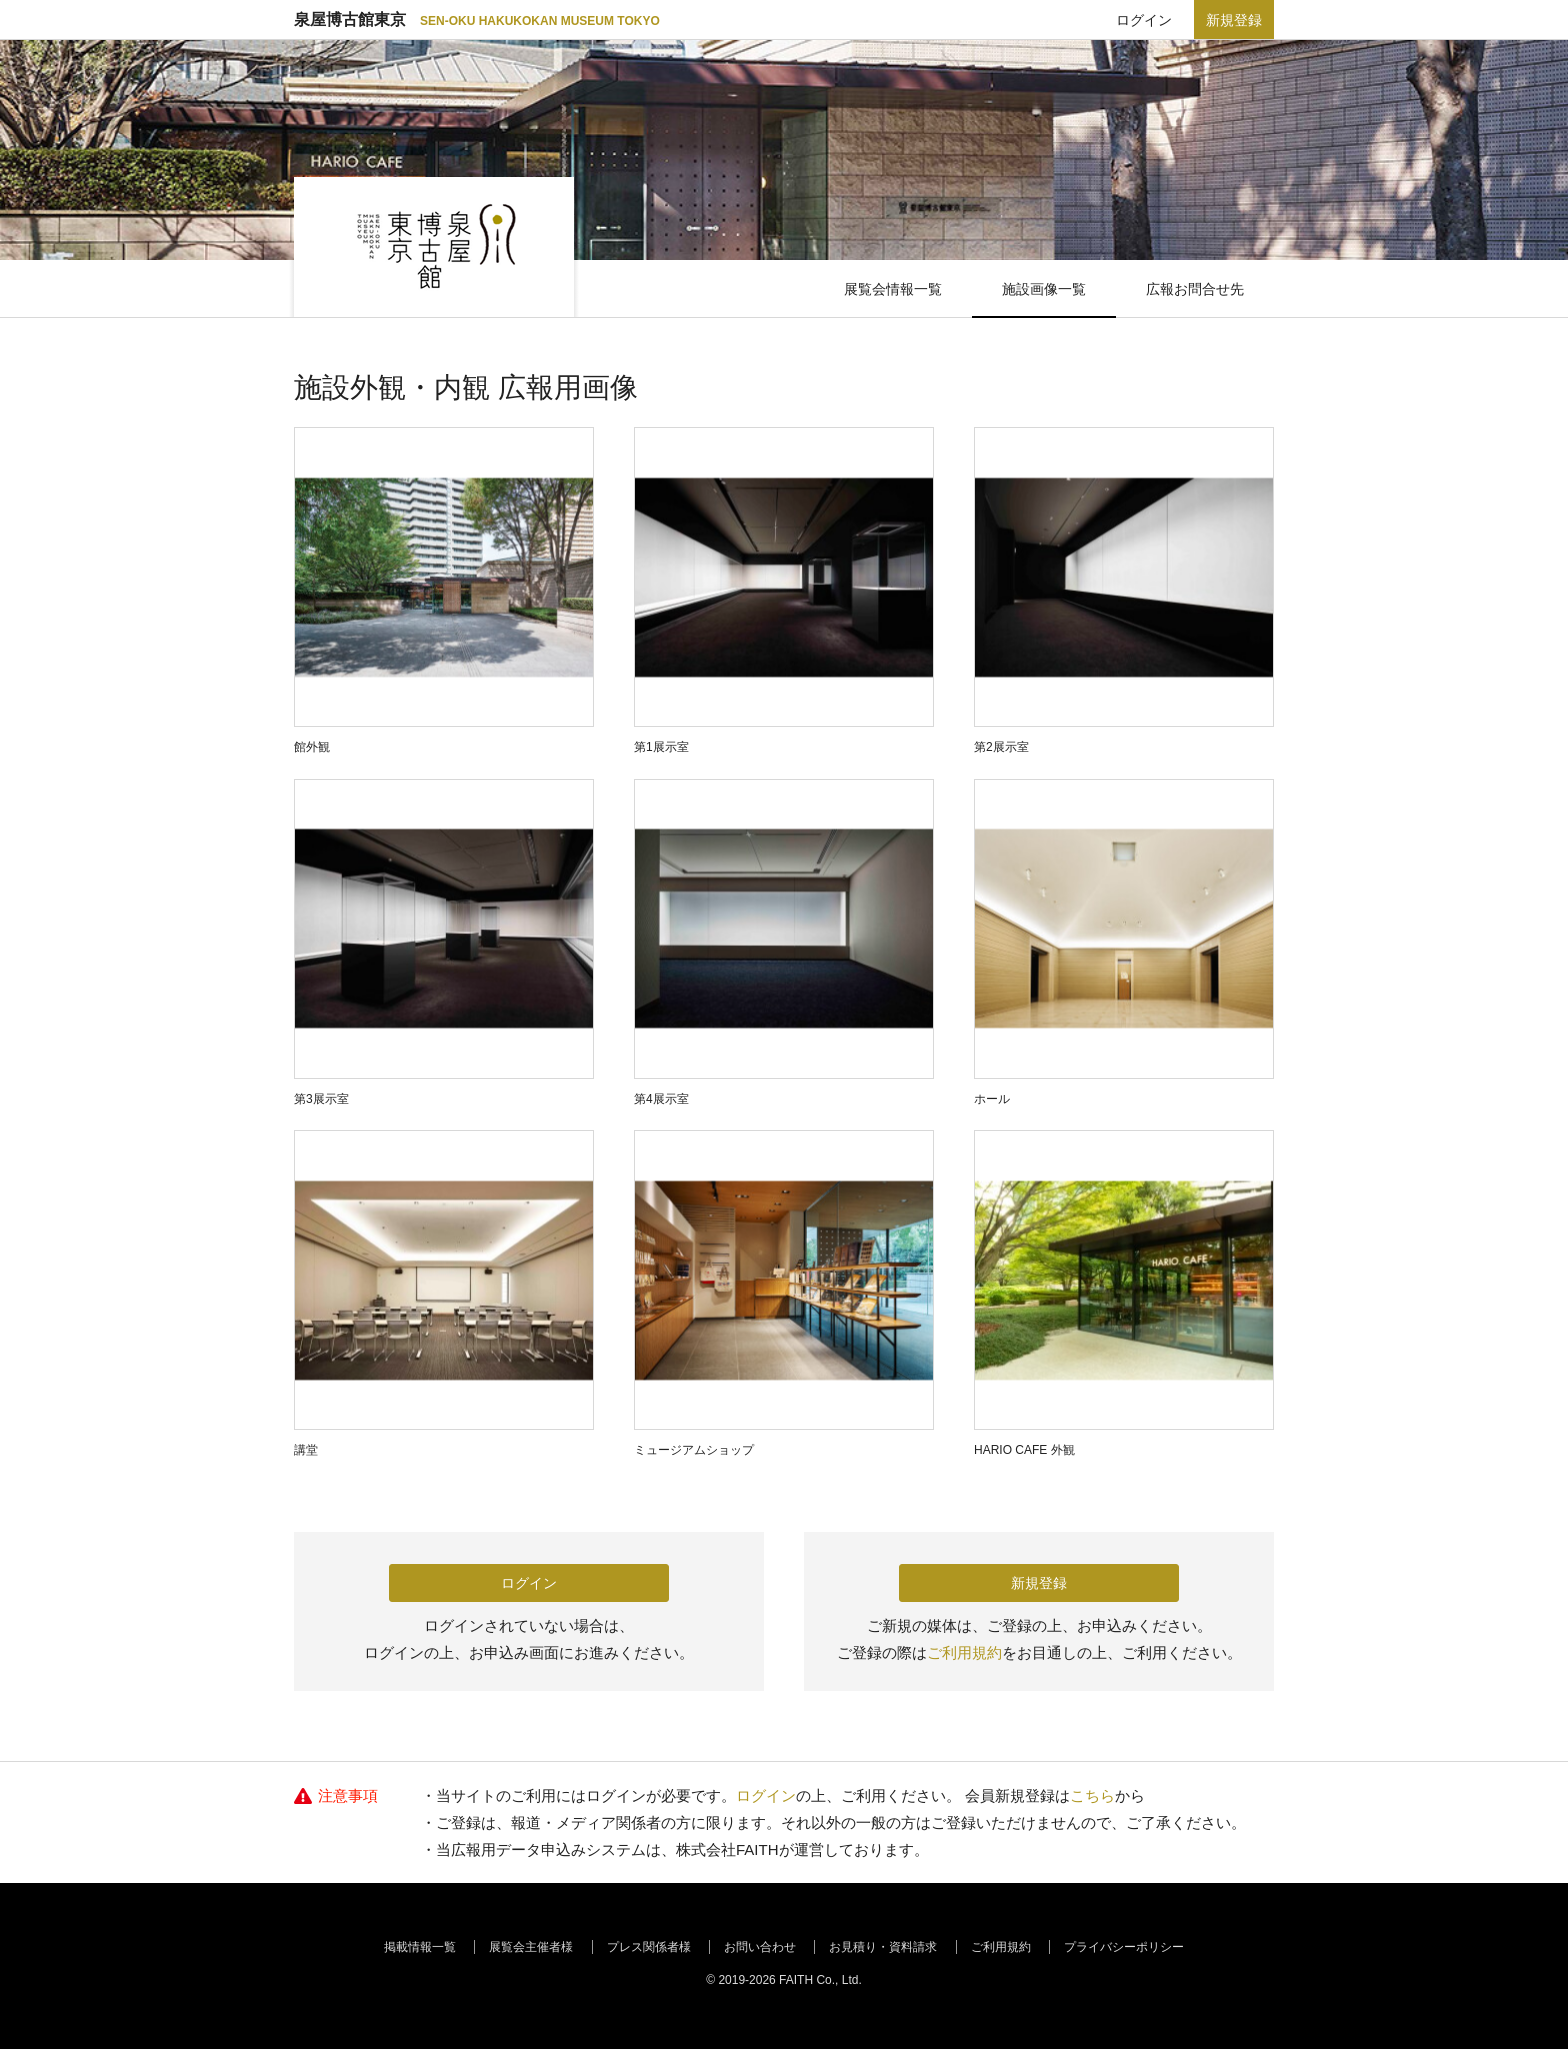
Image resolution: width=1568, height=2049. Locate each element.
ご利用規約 (964, 1652)
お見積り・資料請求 (883, 1947)
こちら (1092, 1795)
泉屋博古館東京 (477, 19)
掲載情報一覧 (420, 1947)
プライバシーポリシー (1124, 1947)
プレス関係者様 (649, 1947)
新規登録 (1234, 20)
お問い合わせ (760, 1947)
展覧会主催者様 (531, 1947)
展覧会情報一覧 (893, 289)
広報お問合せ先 (1195, 289)
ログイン (1144, 20)
